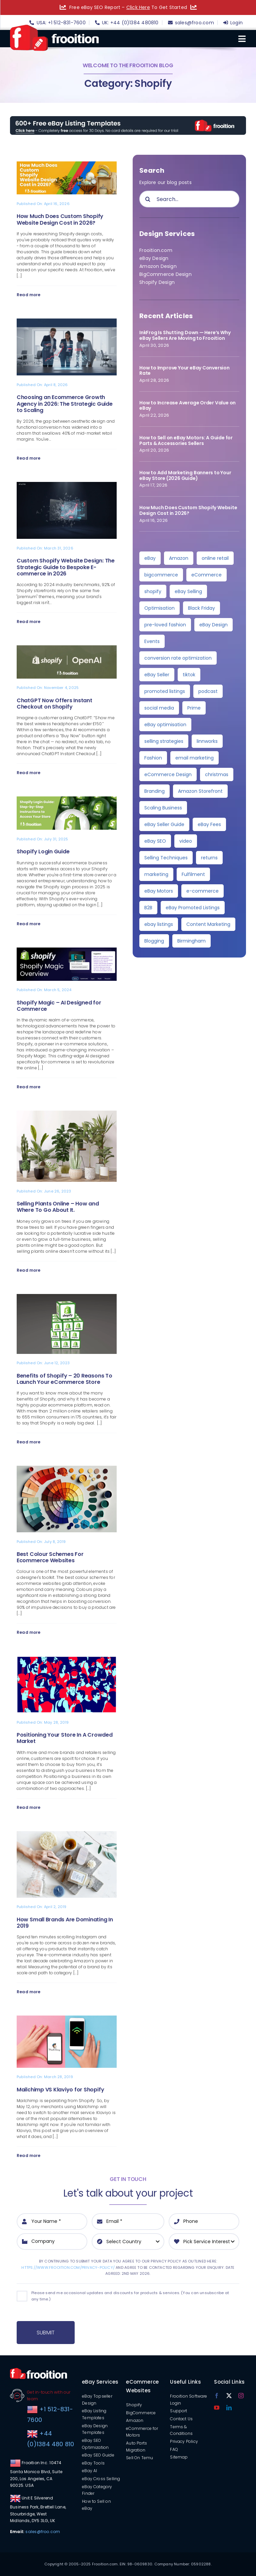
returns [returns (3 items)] (209, 857)
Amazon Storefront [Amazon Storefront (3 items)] (200, 791)
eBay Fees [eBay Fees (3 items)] (209, 824)
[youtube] (216, 2407)
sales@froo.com (42, 2531)
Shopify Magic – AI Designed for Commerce (59, 1006)
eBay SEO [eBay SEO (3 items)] (155, 841)
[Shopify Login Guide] (67, 800)
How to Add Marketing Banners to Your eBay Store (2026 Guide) (185, 475)
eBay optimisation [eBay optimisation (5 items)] (165, 724)
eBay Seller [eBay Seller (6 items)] (156, 674)
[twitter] (229, 2395)
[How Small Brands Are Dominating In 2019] (67, 1835)
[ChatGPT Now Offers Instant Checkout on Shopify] (67, 649)
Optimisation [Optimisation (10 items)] (159, 608)
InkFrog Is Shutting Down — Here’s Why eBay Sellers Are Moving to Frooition (184, 335)
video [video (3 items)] (185, 841)
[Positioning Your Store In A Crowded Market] (67, 1660)
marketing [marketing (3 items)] (156, 874)
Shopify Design (157, 282)
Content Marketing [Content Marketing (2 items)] (208, 924)
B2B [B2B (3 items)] (148, 907)
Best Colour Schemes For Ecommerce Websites (50, 1557)
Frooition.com (155, 250)
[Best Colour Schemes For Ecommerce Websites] (67, 1469)
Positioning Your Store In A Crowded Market (65, 1738)
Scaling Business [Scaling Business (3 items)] (163, 807)
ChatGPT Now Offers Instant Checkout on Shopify (54, 704)
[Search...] (189, 199)
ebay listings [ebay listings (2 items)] (158, 924)
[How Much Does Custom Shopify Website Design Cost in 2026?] (67, 165)
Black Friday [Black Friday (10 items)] (201, 608)
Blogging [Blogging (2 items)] (154, 941)
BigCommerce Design (165, 274)
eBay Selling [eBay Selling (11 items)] (188, 591)
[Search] (147, 199)
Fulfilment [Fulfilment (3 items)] (193, 874)
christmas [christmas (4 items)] (216, 774)
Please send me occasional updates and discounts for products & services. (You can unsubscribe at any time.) (130, 2296)
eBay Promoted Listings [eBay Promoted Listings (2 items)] (193, 907)
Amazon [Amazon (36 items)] (178, 558)
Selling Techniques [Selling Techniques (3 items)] (166, 857)
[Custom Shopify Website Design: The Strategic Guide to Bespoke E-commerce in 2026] (67, 486)
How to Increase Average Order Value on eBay (187, 405)
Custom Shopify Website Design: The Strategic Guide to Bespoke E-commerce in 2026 (66, 567)
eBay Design (153, 258)
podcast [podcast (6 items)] (208, 691)
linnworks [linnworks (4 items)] (207, 741)
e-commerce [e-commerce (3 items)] (202, 891)
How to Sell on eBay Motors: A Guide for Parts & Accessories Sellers (186, 440)
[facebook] (216, 2395)
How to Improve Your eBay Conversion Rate (184, 370)
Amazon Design (158, 266)
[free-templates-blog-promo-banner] (128, 118)
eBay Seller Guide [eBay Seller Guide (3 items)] (164, 824)
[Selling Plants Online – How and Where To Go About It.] (67, 1114)
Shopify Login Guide (43, 851)
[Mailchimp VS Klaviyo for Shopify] (67, 2019)
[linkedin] (229, 2407)
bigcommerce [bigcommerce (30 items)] (161, 574)
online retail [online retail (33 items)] (215, 558)
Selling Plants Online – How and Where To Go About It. (58, 1207)
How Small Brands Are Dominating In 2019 (65, 1923)
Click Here (138, 7)
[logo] (54, 27)
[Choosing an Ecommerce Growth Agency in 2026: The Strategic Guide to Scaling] (67, 322)
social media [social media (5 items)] (159, 708)
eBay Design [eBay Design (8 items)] (213, 624)
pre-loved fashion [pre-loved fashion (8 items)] (165, 624)
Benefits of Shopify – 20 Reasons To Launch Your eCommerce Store (64, 1379)
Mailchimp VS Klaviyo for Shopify (60, 2089)
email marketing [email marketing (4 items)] (194, 757)
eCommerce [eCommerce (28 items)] (206, 574)
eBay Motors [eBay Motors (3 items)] (158, 891)
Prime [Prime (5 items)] (194, 708)
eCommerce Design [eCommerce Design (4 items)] (168, 774)
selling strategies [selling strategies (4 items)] (163, 741)
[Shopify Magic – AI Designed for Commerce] (67, 951)
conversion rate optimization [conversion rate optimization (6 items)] (178, 658)
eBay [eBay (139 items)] (150, 558)
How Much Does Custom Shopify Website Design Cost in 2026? (60, 219)
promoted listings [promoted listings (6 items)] (164, 691)
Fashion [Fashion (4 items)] (153, 757)
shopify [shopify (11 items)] (152, 591)
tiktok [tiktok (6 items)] (189, 674)
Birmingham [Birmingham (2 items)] (191, 941)
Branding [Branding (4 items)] (154, 791)
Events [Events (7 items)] (152, 641)
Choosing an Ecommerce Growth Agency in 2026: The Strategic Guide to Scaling (65, 403)
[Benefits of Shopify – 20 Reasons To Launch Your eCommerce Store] (67, 1298)
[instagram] (241, 2395)
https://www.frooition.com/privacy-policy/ (68, 2267)
